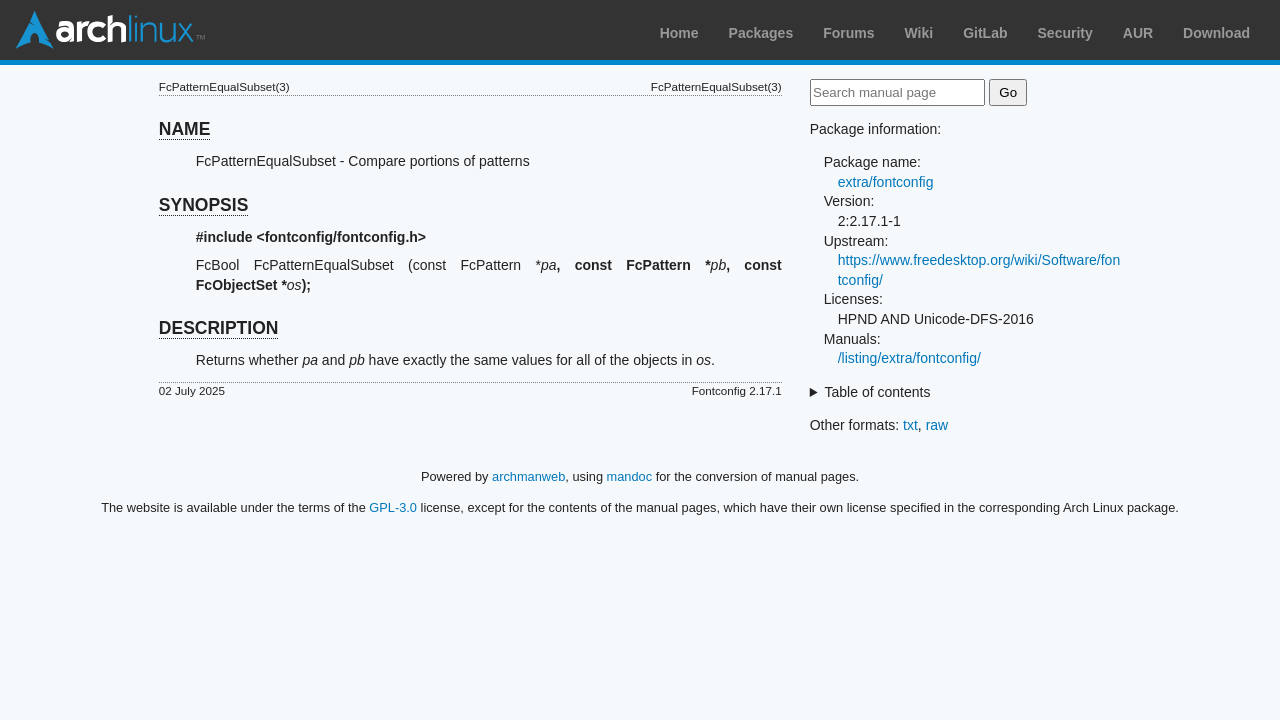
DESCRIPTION (219, 328)
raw (937, 425)
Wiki (919, 33)
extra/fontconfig (886, 182)
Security (1065, 33)
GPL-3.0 (393, 507)
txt (910, 425)
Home (679, 33)
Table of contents (878, 392)
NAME (185, 129)
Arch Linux (110, 30)
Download (1216, 33)
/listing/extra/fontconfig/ (909, 358)
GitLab (985, 33)
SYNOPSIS (203, 205)
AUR (1138, 33)
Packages (761, 33)
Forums (848, 33)
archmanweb (528, 476)
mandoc (630, 476)
